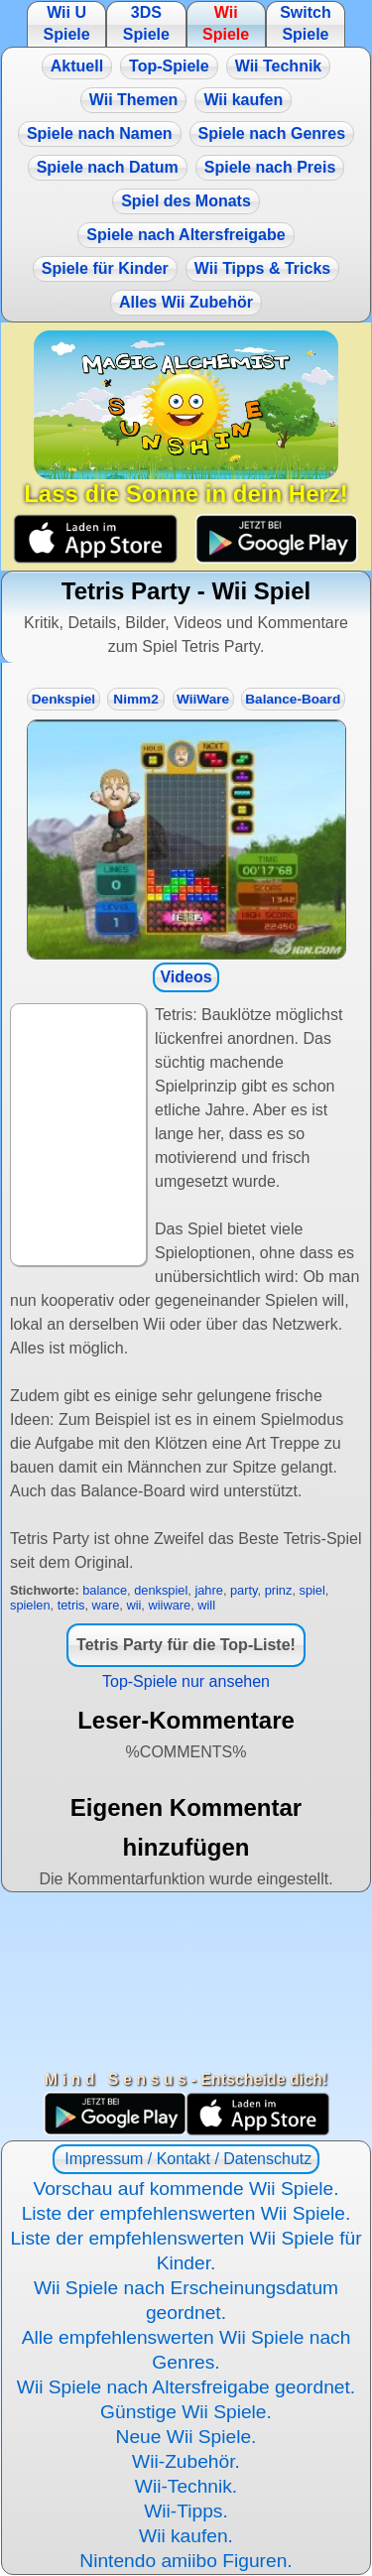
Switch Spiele (305, 23)
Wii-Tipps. (186, 2511)
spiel (312, 1590)
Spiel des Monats (186, 201)
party (244, 1590)
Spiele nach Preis (270, 167)
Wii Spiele (225, 23)
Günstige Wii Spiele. (186, 2411)
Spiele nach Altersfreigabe (185, 234)
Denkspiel (63, 699)
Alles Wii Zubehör (186, 302)
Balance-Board (292, 699)
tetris (71, 1605)
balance (104, 1590)
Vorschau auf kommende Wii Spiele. (185, 2188)
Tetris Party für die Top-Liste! (186, 1644)
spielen (30, 1605)
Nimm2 (135, 699)
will (206, 1605)
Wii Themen (134, 99)
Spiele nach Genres (272, 133)
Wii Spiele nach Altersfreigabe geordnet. (186, 2387)
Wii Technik (278, 66)
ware (106, 1605)
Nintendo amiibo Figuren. (185, 2560)
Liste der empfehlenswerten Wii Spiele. (186, 2213)
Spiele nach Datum (108, 167)
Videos (185, 976)
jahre (208, 1590)
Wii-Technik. (186, 2486)
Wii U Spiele (66, 23)
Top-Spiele (169, 66)
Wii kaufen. (186, 2535)
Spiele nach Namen (100, 133)
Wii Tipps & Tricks (262, 268)
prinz (279, 1590)
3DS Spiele (146, 23)
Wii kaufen (243, 99)
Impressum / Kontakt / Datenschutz (186, 2158)
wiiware (169, 1605)
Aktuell (77, 66)
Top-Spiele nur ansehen (186, 1681)
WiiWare (203, 699)
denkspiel (160, 1590)
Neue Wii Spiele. (186, 2436)
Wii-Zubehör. (186, 2461)
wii (133, 1605)
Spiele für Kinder (105, 268)
